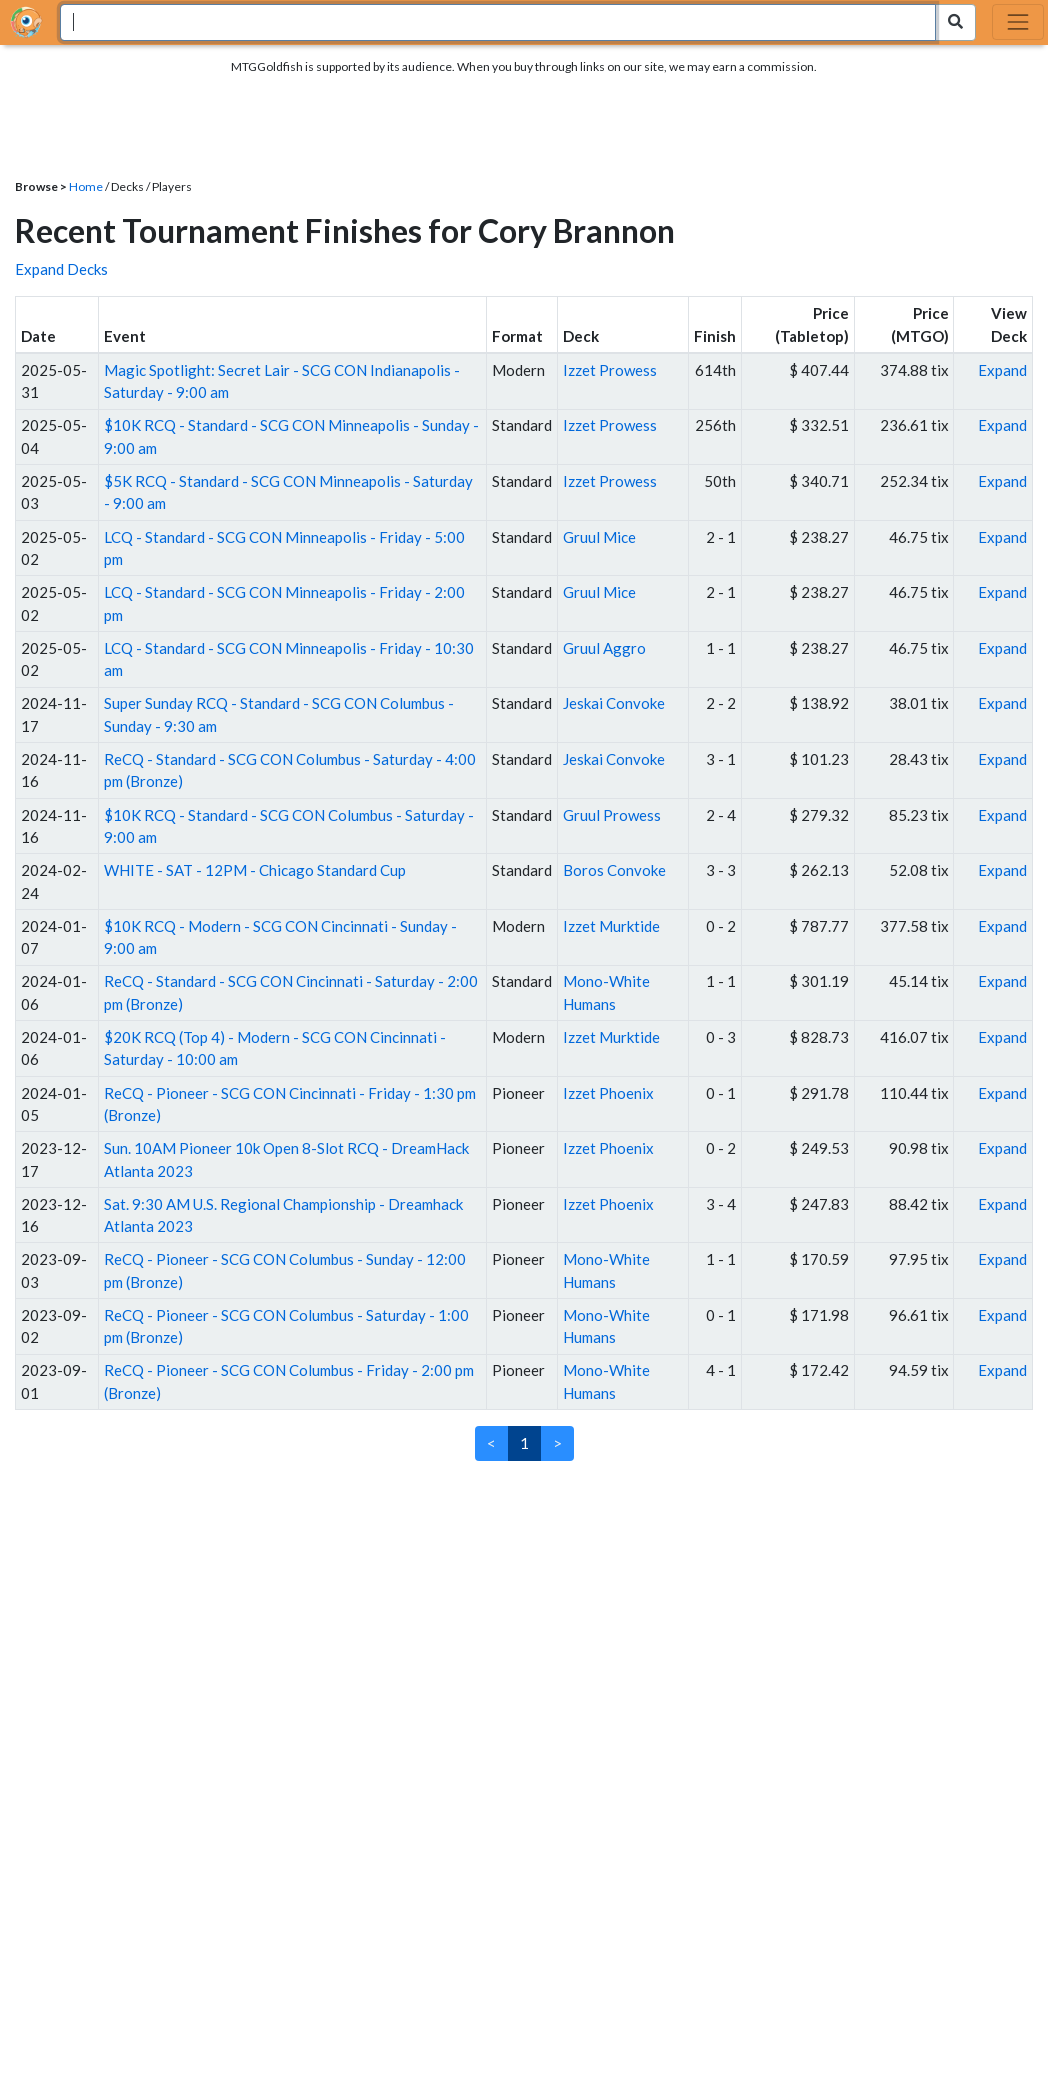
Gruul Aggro (604, 648)
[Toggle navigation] (1018, 22)
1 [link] (524, 1443)
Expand (1002, 370)
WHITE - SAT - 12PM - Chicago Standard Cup (255, 870)
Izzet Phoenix (608, 1093)
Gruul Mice (599, 537)
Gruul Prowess (612, 815)
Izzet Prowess (610, 370)
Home (86, 186)
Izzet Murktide (611, 926)
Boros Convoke (614, 870)
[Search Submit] (955, 22)
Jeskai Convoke (614, 703)
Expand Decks (61, 269)
